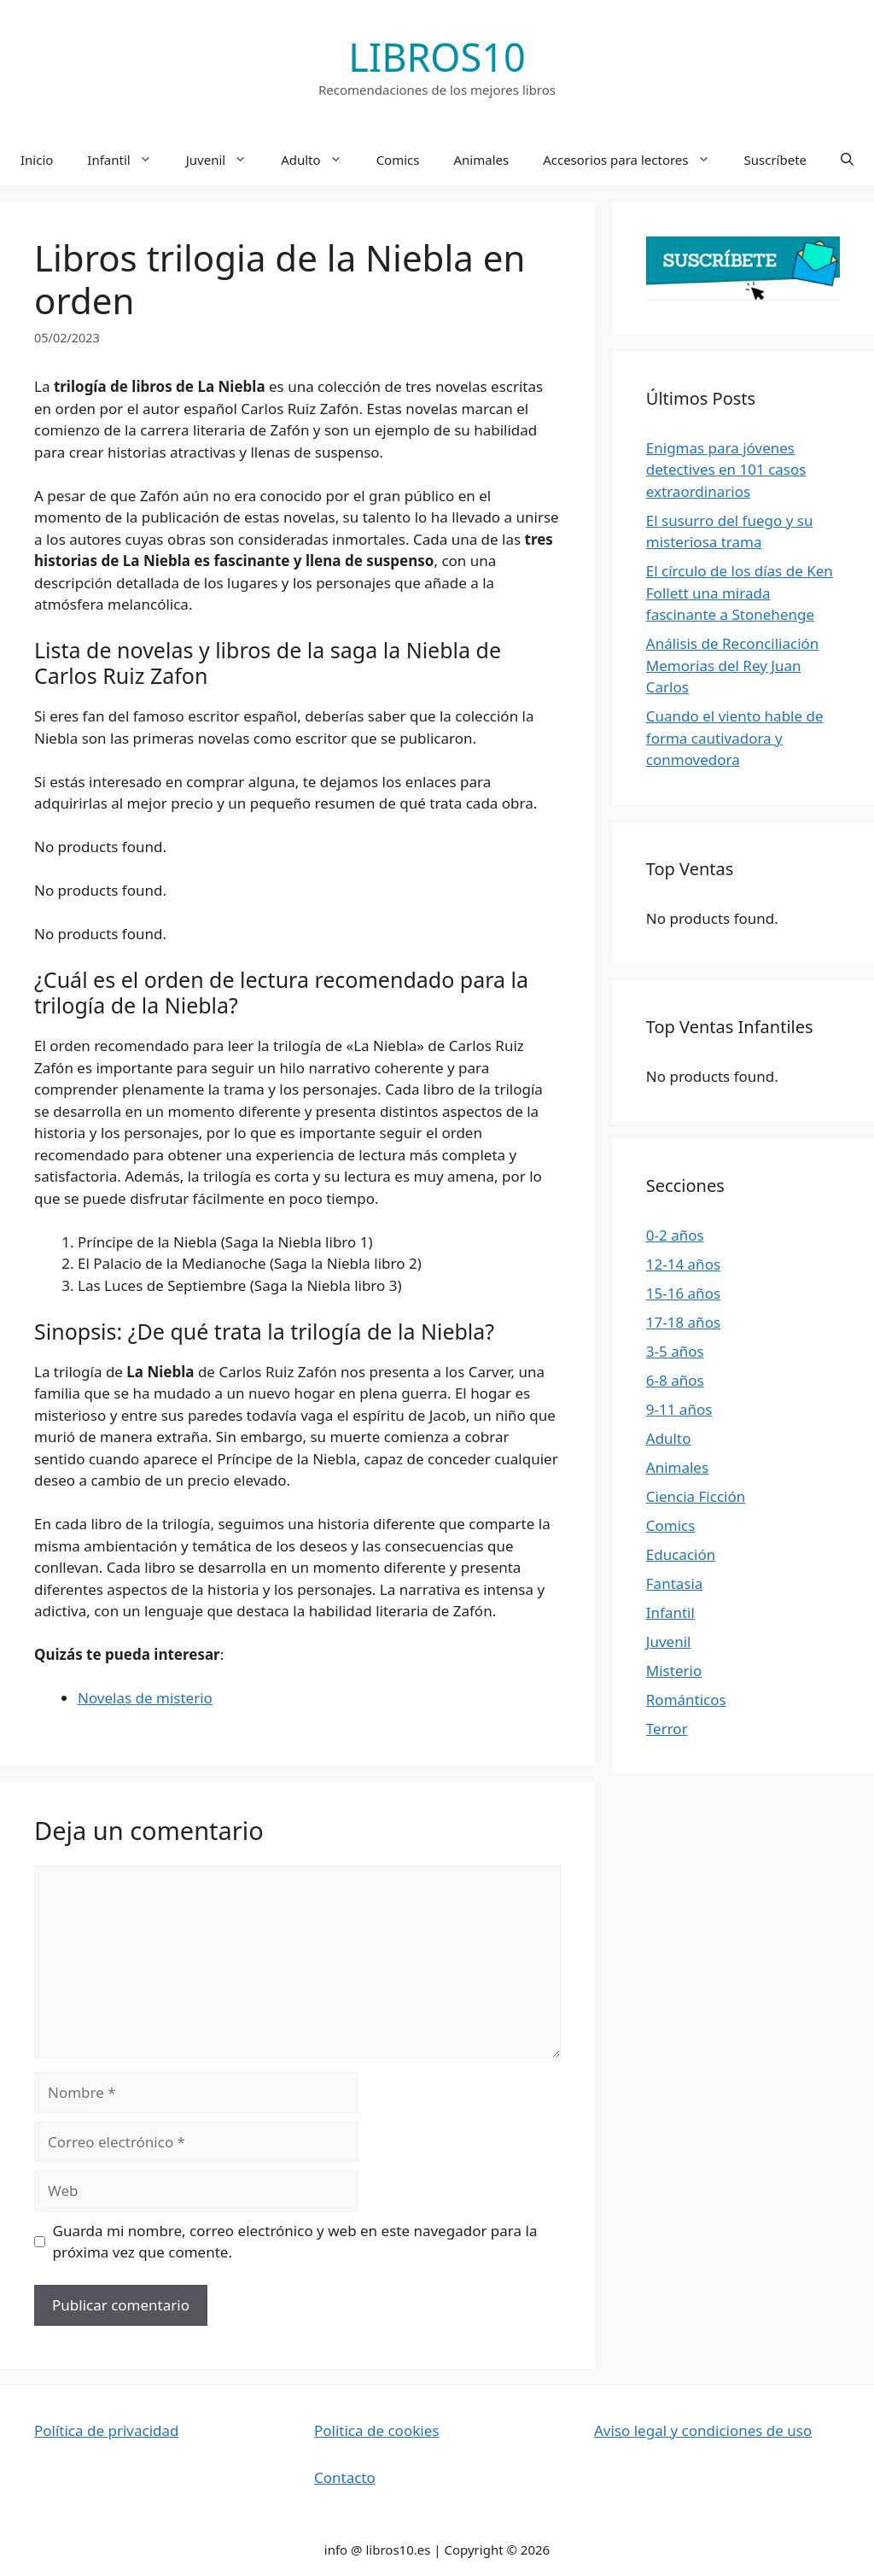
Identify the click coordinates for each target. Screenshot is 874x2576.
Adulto (319, 159)
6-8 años (675, 1380)
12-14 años (683, 1264)
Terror (667, 1728)
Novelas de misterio (145, 1698)
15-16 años (683, 1293)
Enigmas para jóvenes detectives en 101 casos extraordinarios (726, 469)
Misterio (674, 1670)
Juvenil (225, 159)
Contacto (345, 2477)
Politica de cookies (376, 2430)
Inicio (36, 159)
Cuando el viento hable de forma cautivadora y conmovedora (735, 737)
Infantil (127, 159)
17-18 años (683, 1322)
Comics (398, 159)
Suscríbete (775, 159)
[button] (847, 159)
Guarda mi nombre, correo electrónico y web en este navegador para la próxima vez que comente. (295, 2242)
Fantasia (674, 1583)
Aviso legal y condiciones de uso (703, 2430)
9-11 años (679, 1409)
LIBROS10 (436, 57)
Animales (481, 159)
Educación (680, 1554)
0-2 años (675, 1235)
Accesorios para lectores (634, 159)
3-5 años (675, 1351)
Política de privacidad (106, 2430)
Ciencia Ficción (695, 1496)
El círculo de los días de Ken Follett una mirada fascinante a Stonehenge (739, 592)
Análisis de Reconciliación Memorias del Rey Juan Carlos (732, 665)
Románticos (686, 1699)
